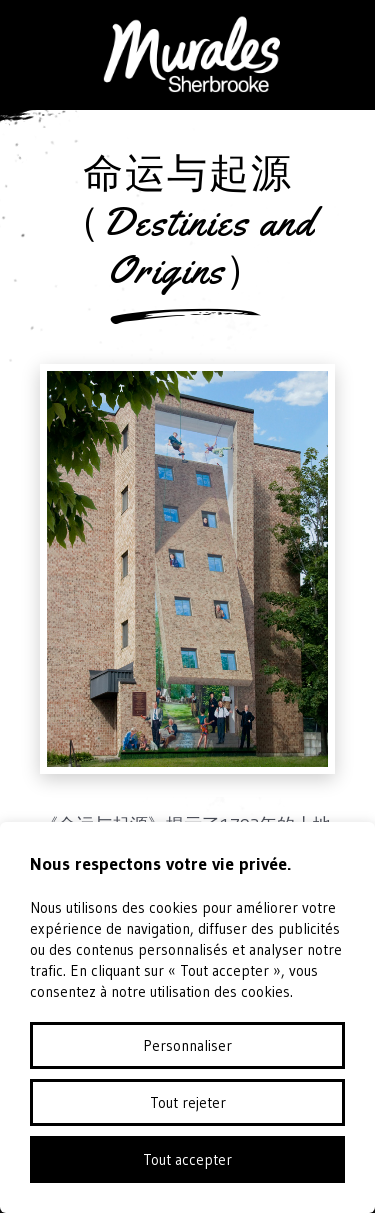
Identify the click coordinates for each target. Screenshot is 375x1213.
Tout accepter (187, 1159)
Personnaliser (187, 1045)
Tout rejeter (188, 1102)
